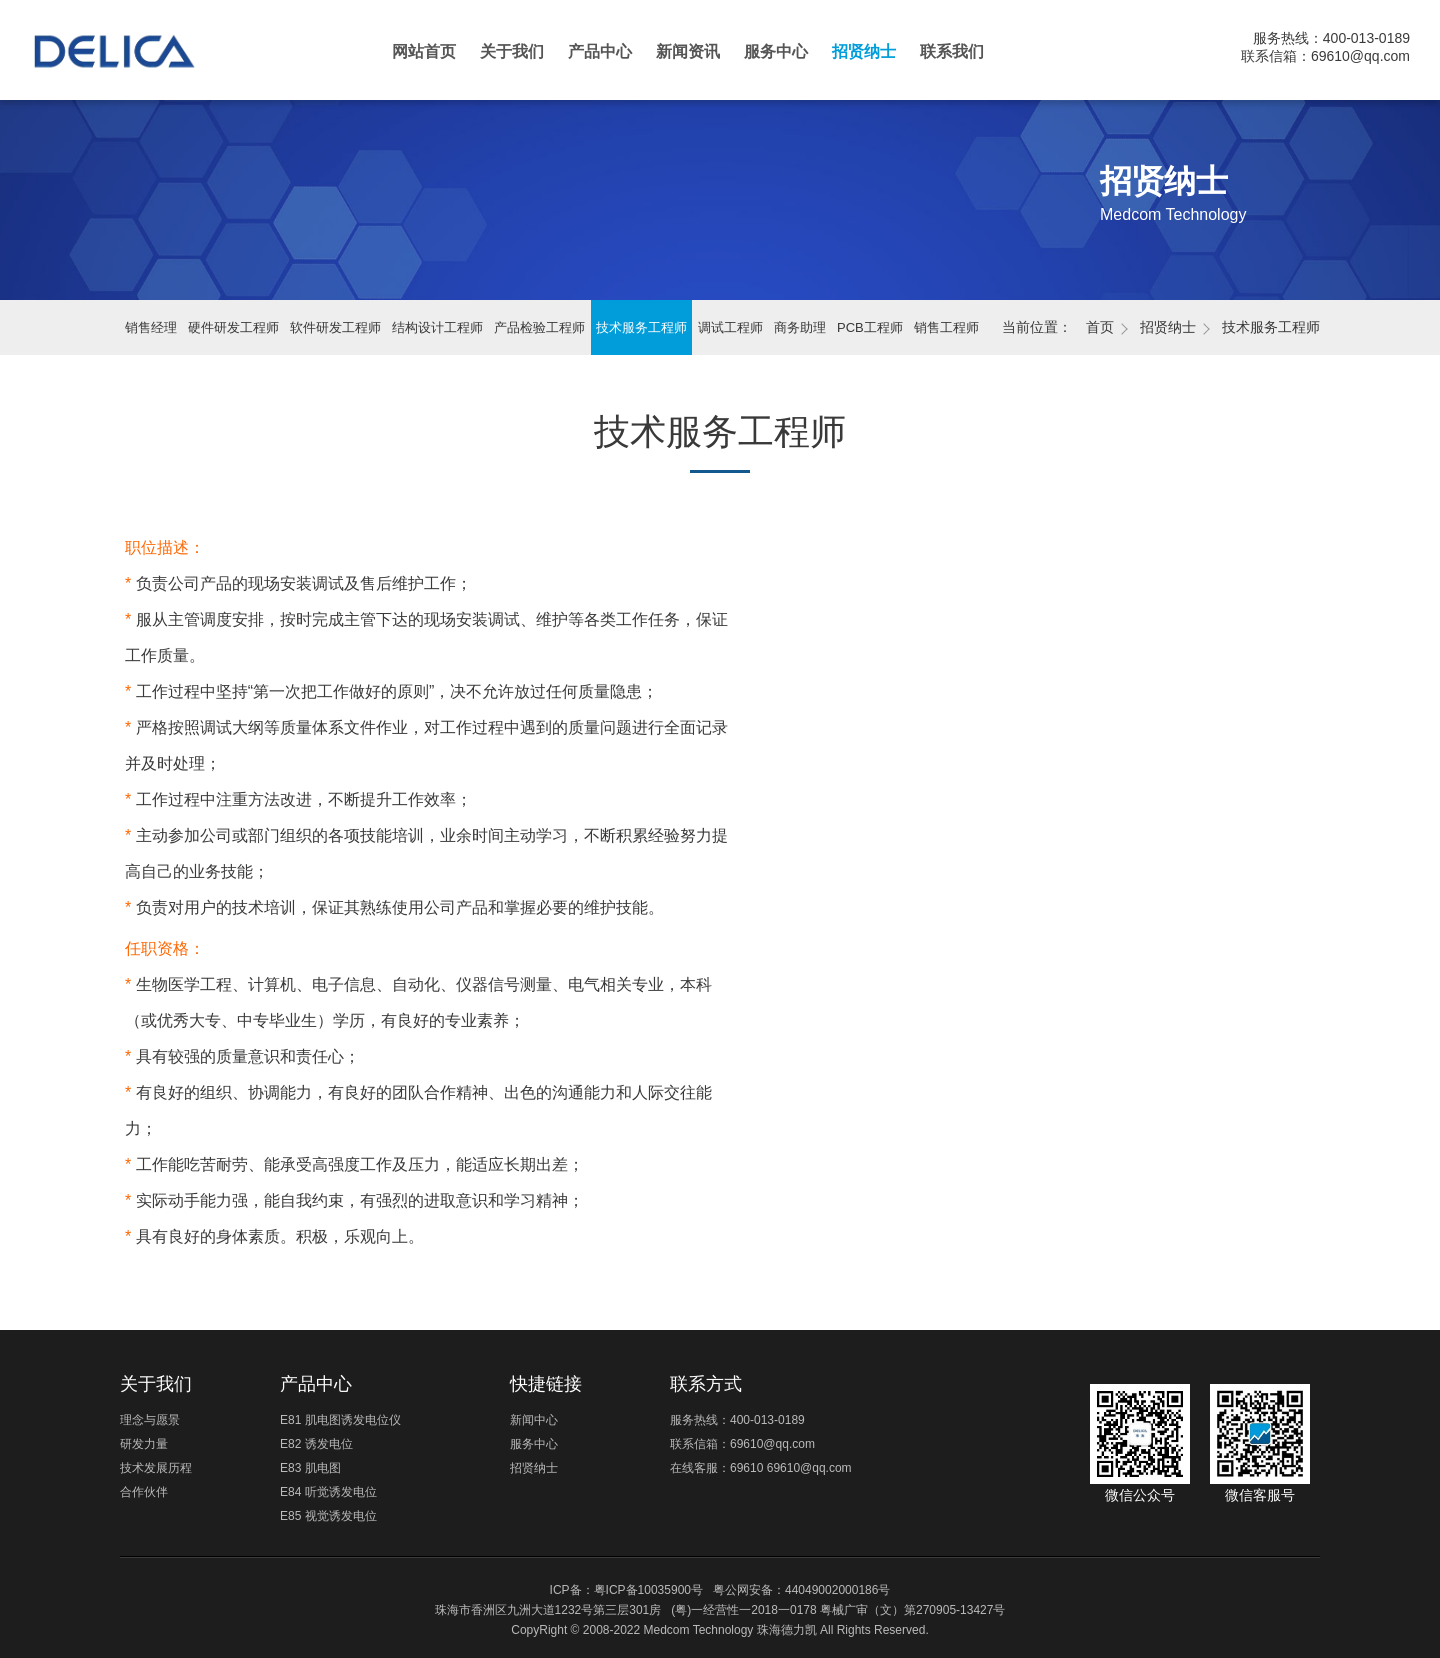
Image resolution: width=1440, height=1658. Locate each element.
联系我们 (952, 51)
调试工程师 (730, 327)
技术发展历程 (156, 1468)
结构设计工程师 (437, 327)
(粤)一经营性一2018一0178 (743, 1610)
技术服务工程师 (641, 327)
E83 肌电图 (310, 1468)
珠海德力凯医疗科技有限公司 (132, 60)
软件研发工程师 (335, 327)
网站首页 (424, 51)
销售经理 (151, 327)
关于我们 (512, 51)
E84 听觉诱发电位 (328, 1492)
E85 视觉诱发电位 (328, 1516)
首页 (1100, 327)
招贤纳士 (864, 51)
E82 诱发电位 (316, 1444)
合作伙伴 (144, 1492)
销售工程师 (946, 327)
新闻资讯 (688, 51)
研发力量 (144, 1444)
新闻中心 (534, 1420)
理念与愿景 (150, 1420)
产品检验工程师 (539, 327)
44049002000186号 (837, 1590)
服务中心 (776, 51)
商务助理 (800, 327)
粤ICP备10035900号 (648, 1590)
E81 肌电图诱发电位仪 (340, 1420)
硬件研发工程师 (233, 327)
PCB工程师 (870, 327)
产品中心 (600, 51)
